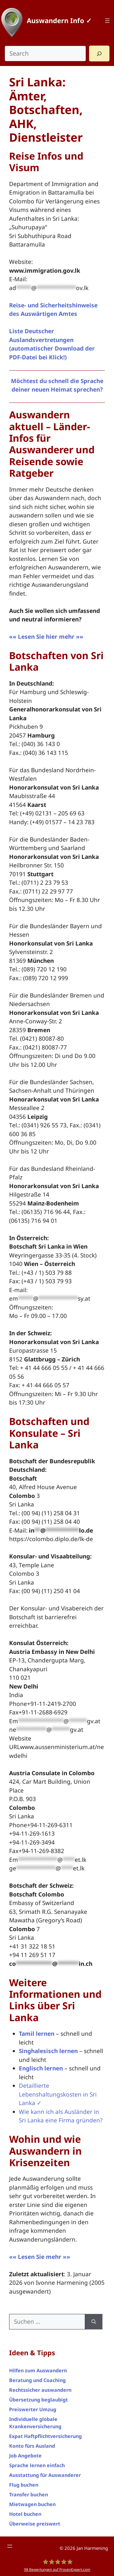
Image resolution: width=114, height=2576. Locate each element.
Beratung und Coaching (37, 2380)
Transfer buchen (28, 2494)
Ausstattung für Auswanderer (45, 2475)
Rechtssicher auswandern (40, 2390)
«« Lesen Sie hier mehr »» (46, 637)
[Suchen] (93, 2321)
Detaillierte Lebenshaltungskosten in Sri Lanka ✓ (58, 2094)
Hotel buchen (25, 2514)
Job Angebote (25, 2455)
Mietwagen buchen (32, 2504)
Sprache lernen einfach (37, 2465)
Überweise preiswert (34, 2523)
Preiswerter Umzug (32, 2409)
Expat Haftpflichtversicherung (45, 2436)
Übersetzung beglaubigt (38, 2399)
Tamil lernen (36, 2034)
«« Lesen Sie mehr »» (39, 2257)
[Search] (99, 53)
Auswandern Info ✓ (59, 20)
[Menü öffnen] (107, 20)
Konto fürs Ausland (32, 2446)
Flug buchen (23, 2484)
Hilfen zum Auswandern (38, 2370)
